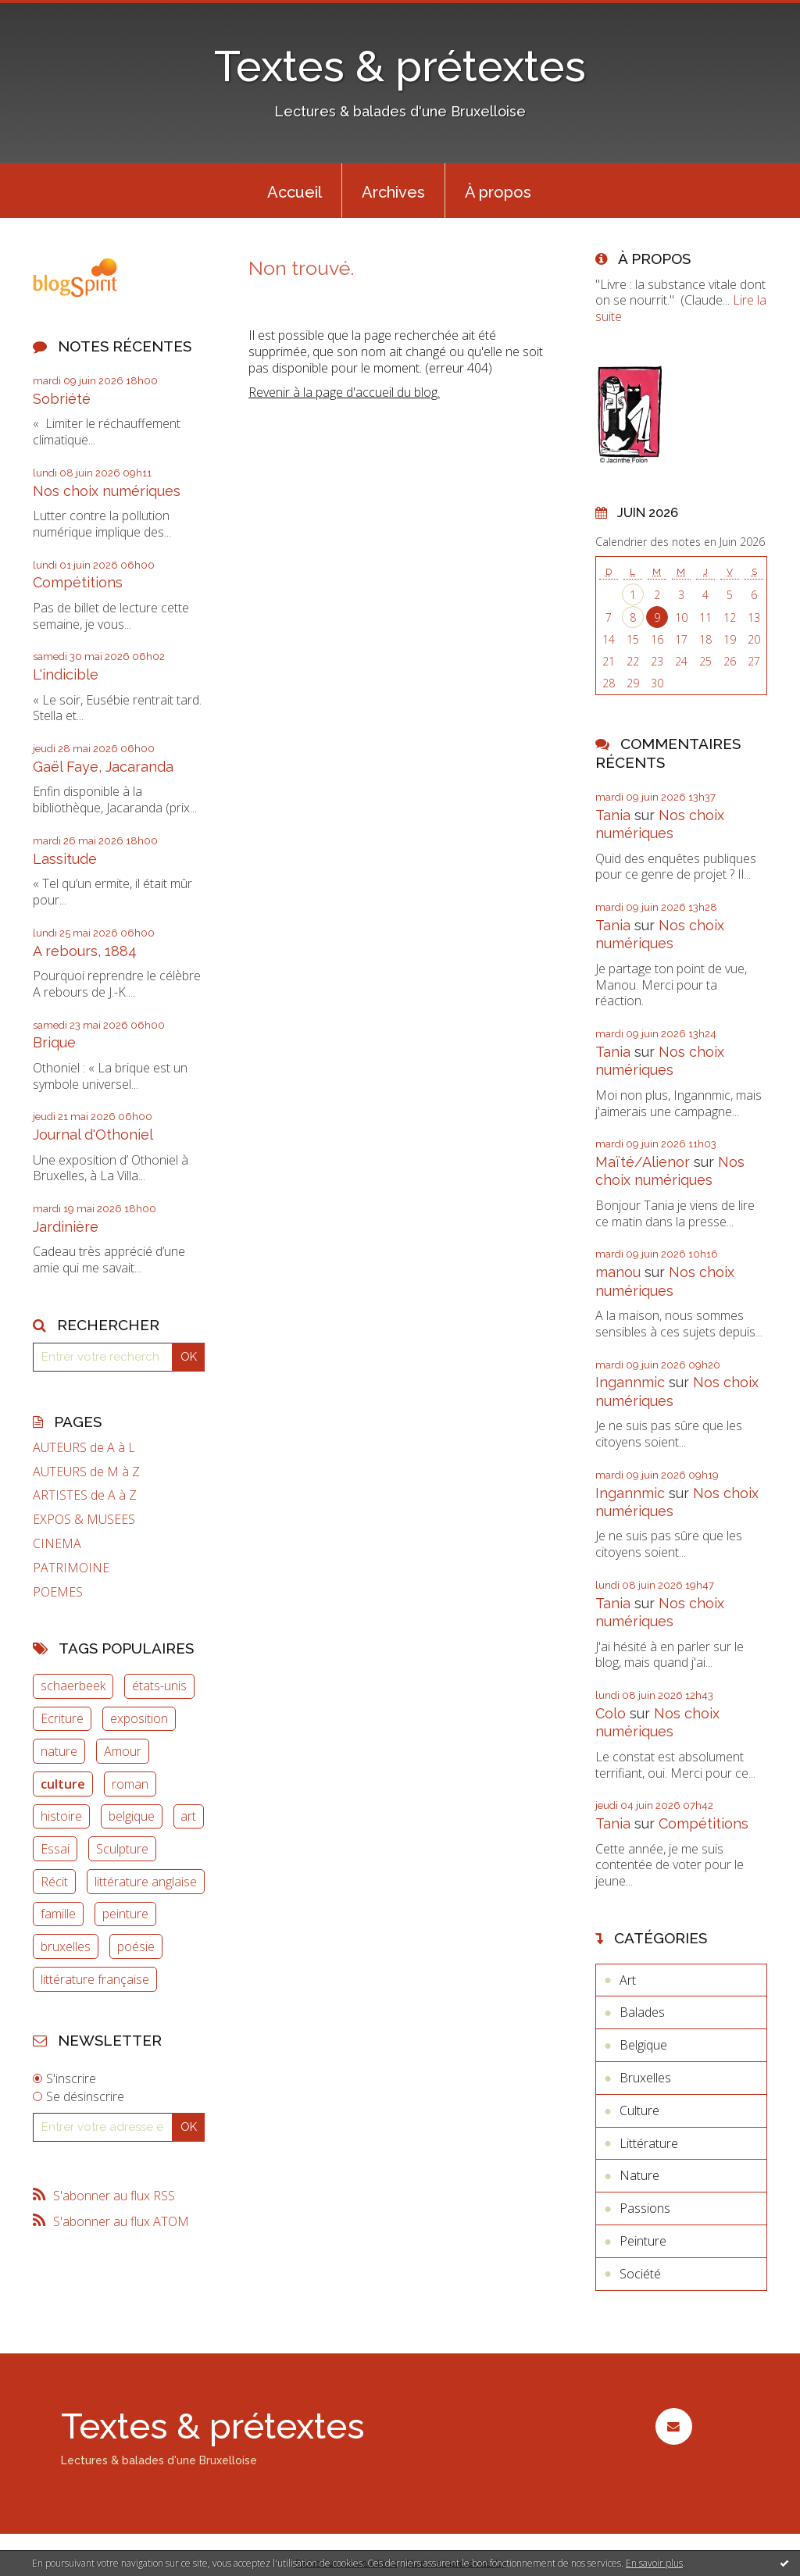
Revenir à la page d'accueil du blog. (344, 392)
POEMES (58, 1592)
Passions (645, 2208)
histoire (61, 1816)
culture (63, 1784)
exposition (139, 1718)
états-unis (159, 1685)
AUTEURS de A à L (84, 1448)
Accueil (294, 192)
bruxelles (66, 1946)
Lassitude (65, 859)
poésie (136, 1946)
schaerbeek (73, 1685)
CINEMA (57, 1544)
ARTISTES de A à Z (85, 1495)
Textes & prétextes (400, 66)
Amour (122, 1751)
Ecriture (62, 1718)
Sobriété (62, 399)
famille (58, 1913)
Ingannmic (630, 1382)
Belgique (643, 2044)
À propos (498, 192)
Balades (642, 2012)
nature (59, 1751)
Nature (639, 2175)
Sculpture (122, 1848)
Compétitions (78, 582)
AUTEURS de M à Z (86, 1472)
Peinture (643, 2241)
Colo (610, 1713)
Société (640, 2273)
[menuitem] (294, 190)
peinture (125, 1913)
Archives (393, 192)
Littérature (649, 2143)
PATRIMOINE (71, 1568)
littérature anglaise (146, 1881)
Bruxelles (645, 2077)
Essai (55, 1848)
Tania (612, 815)
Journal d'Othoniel (93, 1134)
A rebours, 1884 (85, 951)
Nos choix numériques (106, 491)
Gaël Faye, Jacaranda (103, 766)
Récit (54, 1881)
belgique (132, 1816)
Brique (54, 1042)
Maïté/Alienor (642, 1162)
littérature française (95, 1979)
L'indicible (65, 674)
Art (628, 1980)
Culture (639, 2110)
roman (130, 1784)
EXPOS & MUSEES (84, 1519)
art (188, 1816)
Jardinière (65, 1226)
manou (618, 1272)
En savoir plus (654, 2563)
